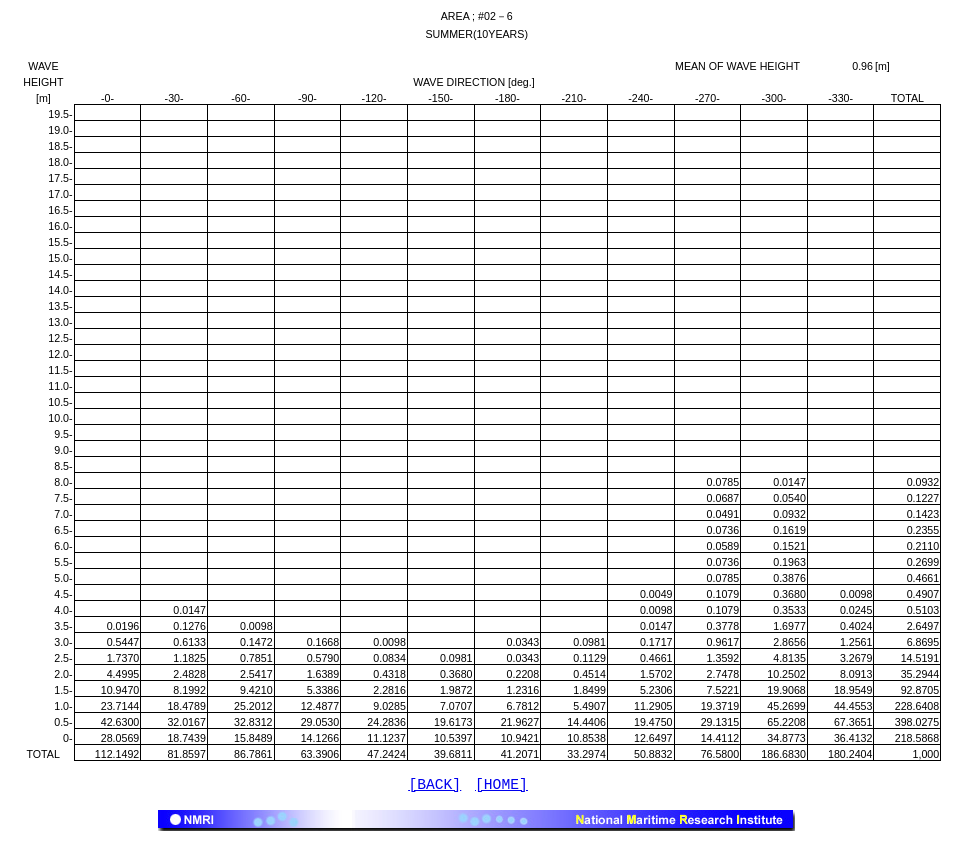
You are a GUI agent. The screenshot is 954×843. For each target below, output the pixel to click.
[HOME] (501, 787)
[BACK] (434, 787)
